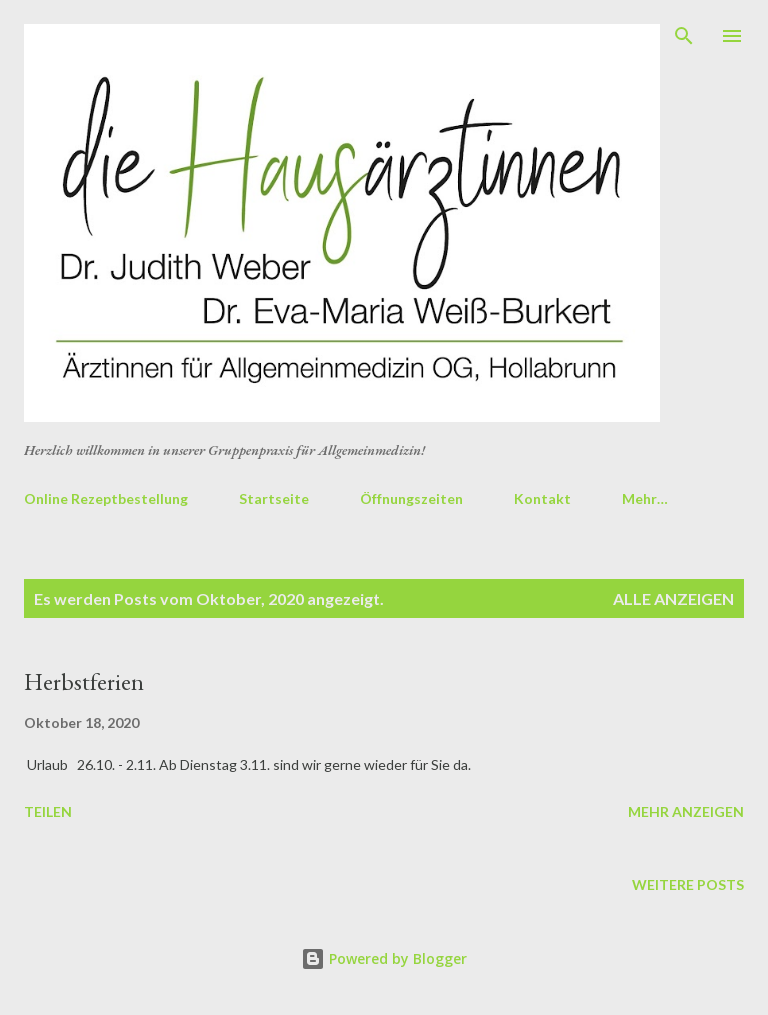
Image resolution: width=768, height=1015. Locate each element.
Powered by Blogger (384, 958)
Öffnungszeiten (411, 498)
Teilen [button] (48, 811)
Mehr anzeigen (686, 811)
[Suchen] (684, 36)
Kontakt (542, 498)
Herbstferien (84, 681)
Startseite (274, 498)
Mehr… (645, 498)
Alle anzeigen (673, 598)
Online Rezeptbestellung (106, 498)
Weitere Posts (688, 884)
